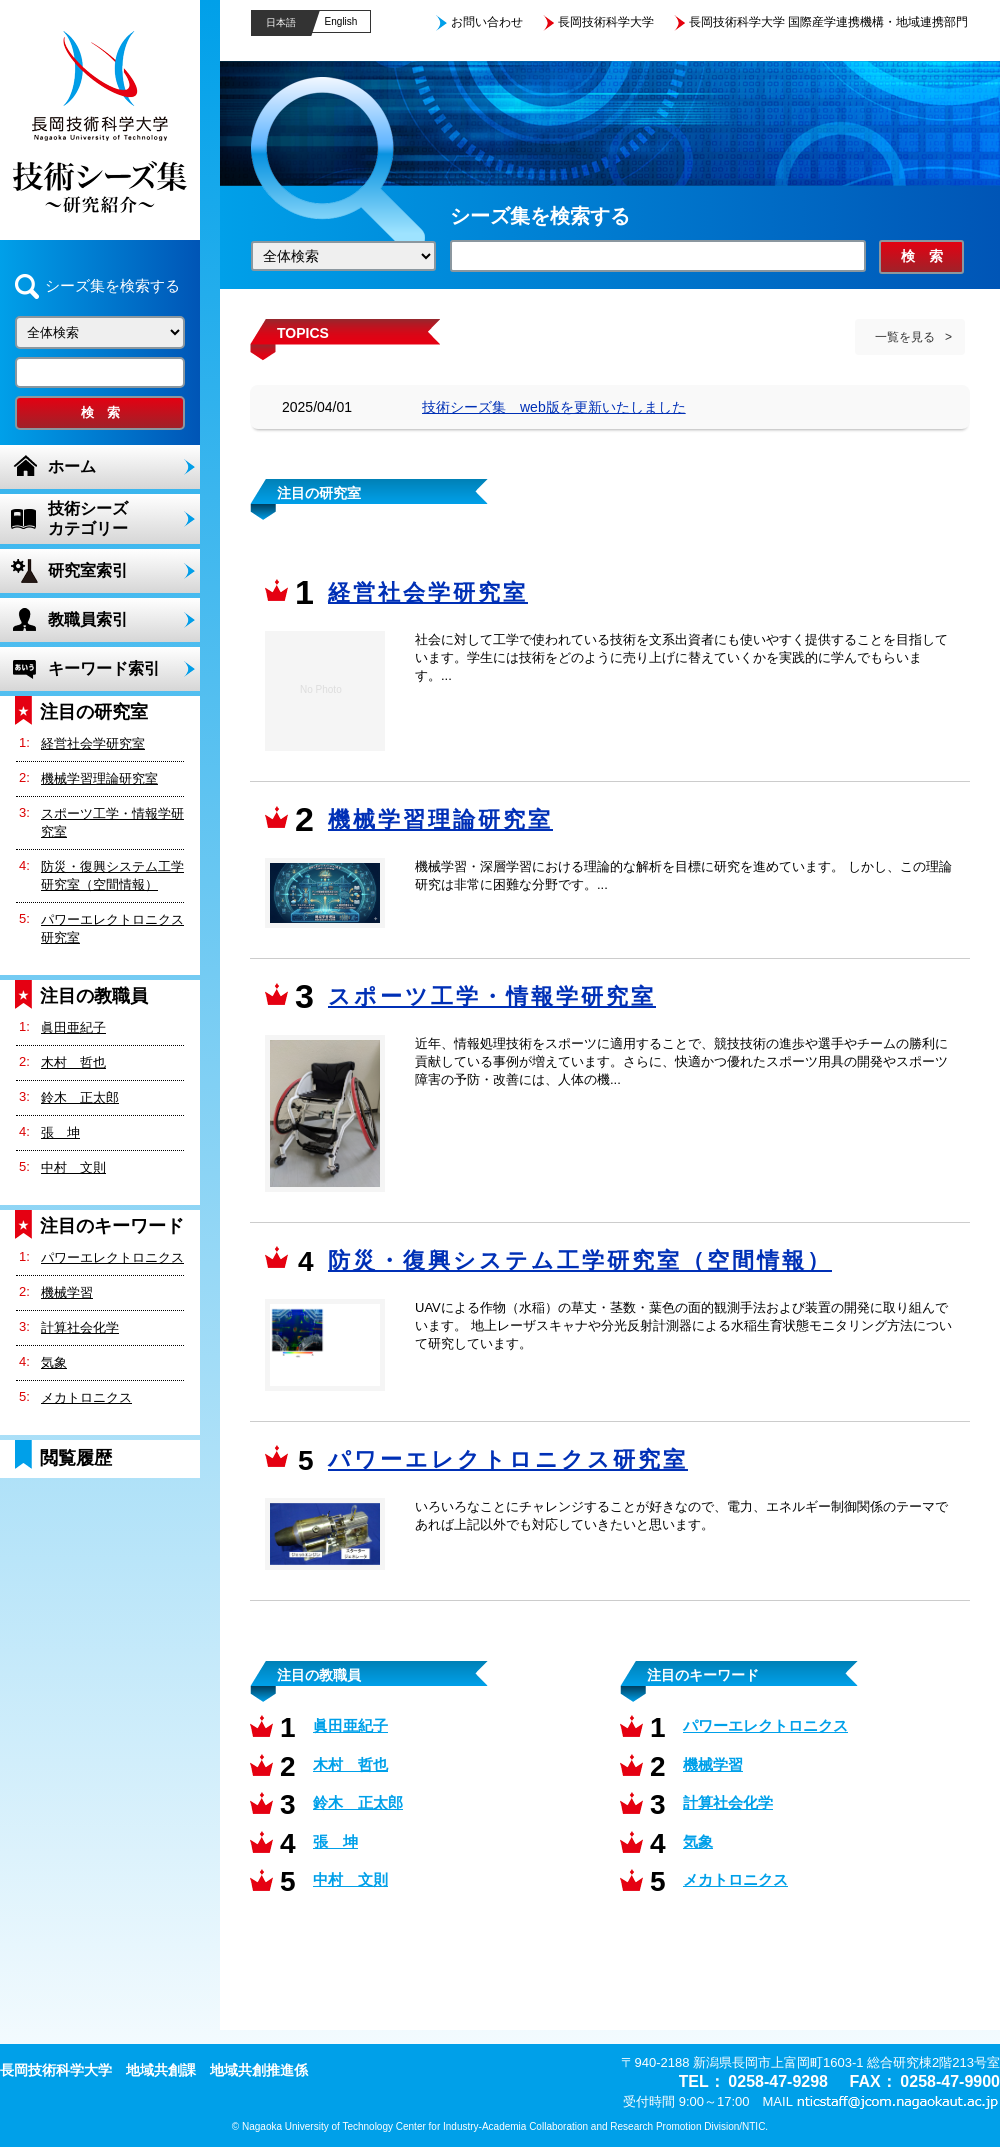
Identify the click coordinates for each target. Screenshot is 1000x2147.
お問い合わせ (487, 22)
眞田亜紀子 (73, 1027)
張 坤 (60, 1132)
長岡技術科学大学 (606, 22)
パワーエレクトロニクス (112, 1257)
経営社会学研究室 (93, 743)
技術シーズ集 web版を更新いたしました (554, 407)
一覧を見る (905, 337)
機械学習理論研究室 (99, 778)
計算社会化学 (80, 1327)
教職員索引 (88, 619)
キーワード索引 (104, 668)
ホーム (72, 466)
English (341, 21)
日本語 (281, 22)
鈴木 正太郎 (80, 1097)
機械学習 (67, 1292)
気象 (54, 1362)
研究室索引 (88, 570)
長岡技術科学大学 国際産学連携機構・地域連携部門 (828, 22)
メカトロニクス (86, 1397)
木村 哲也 (73, 1062)
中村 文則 (73, 1167)
